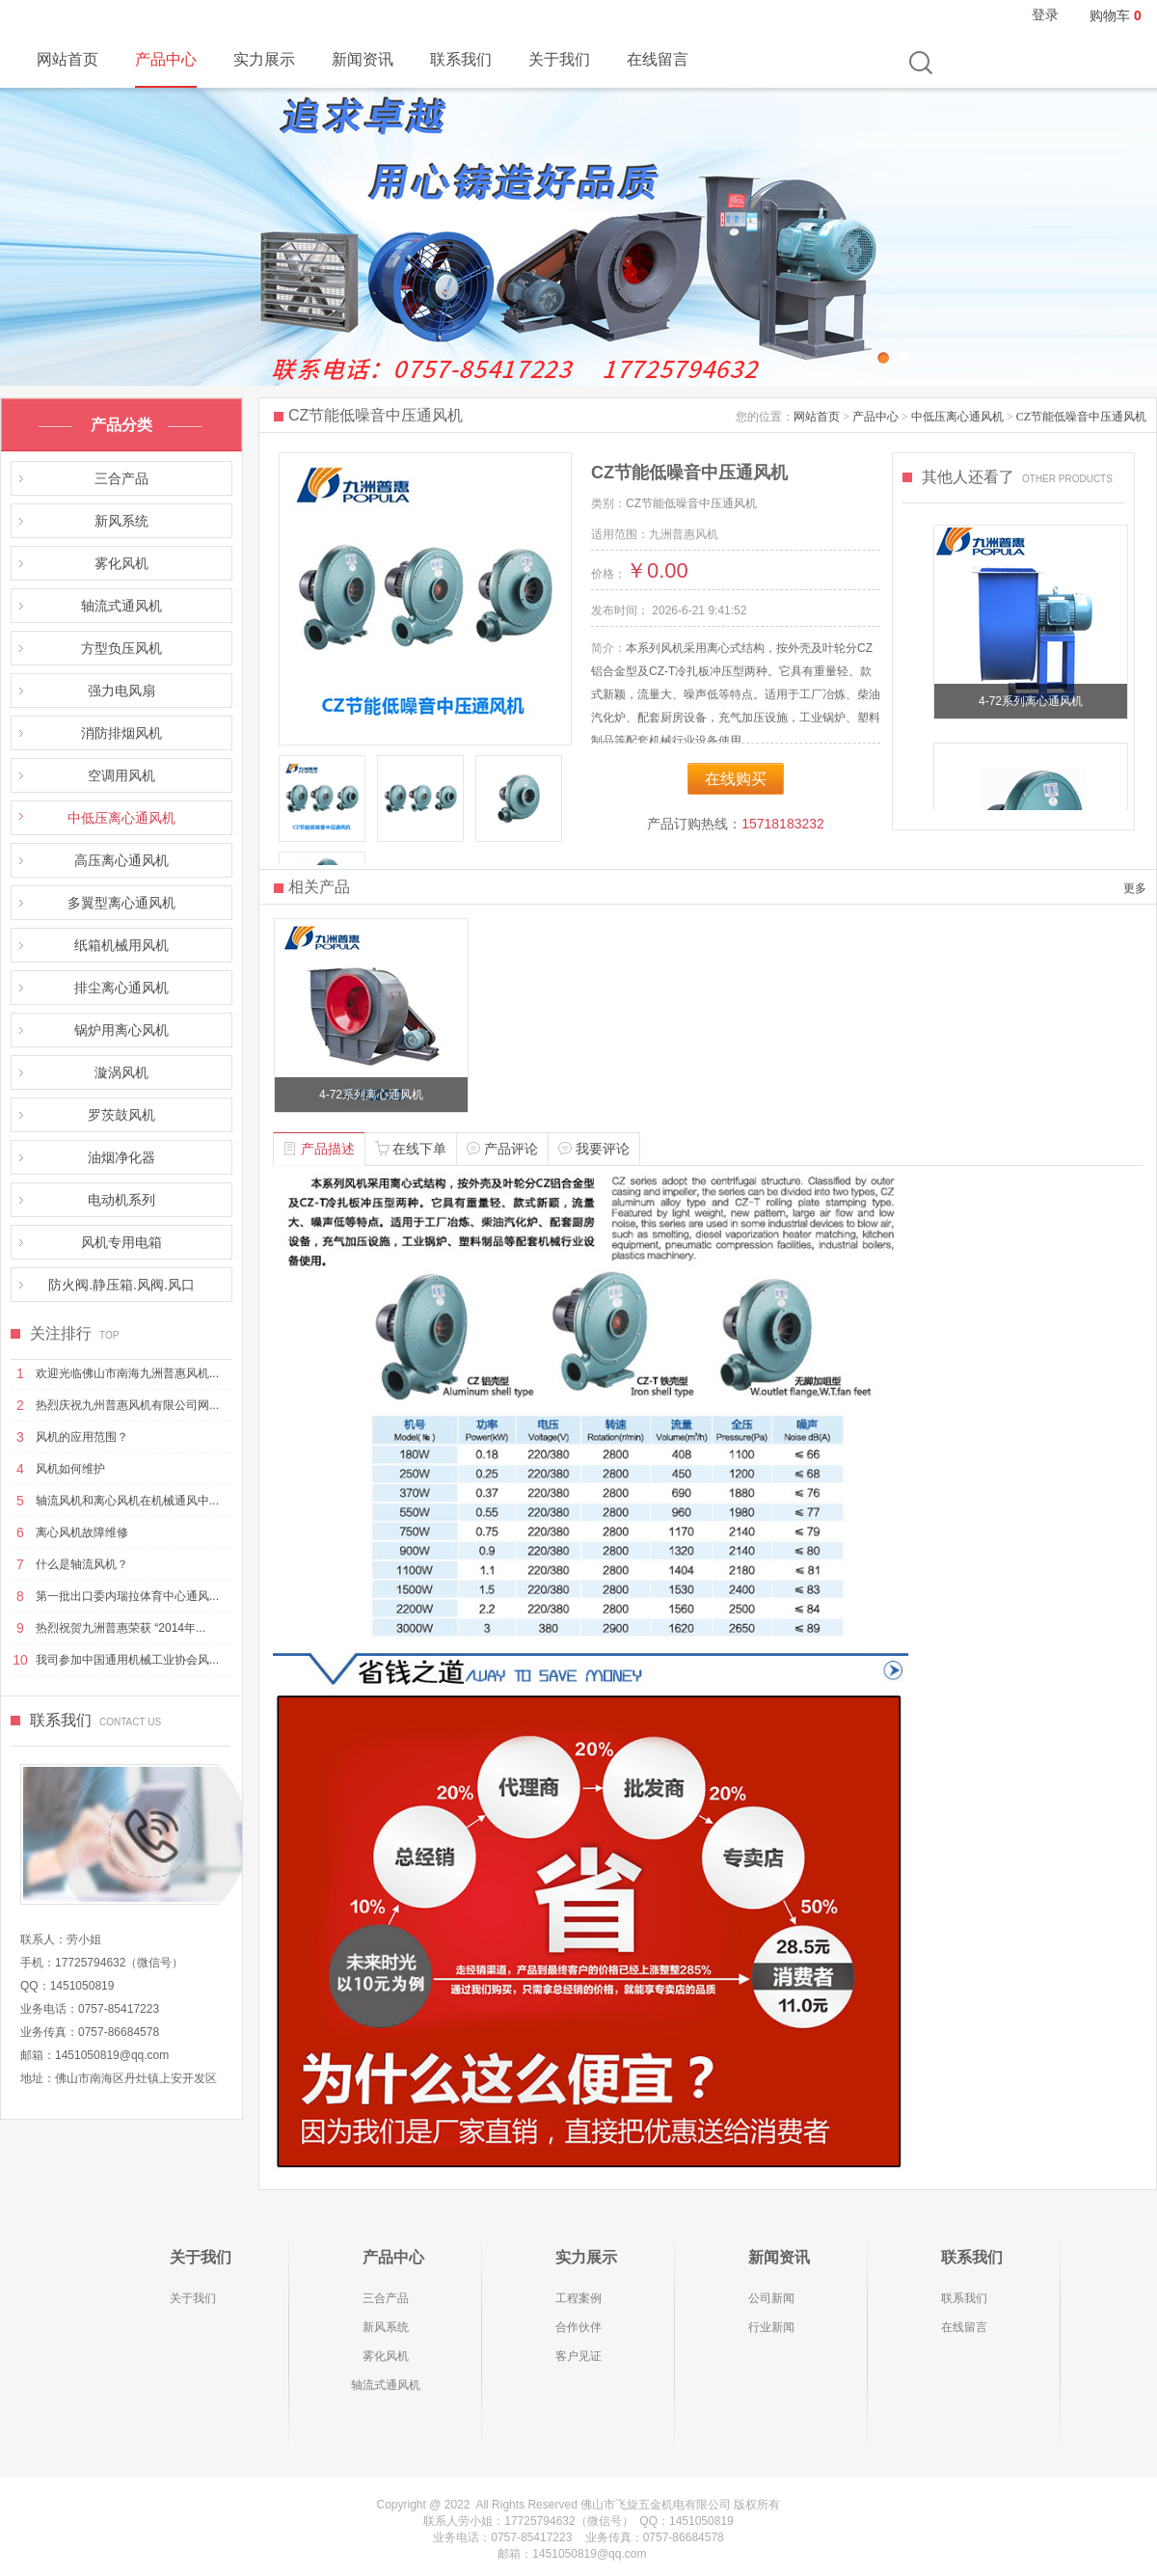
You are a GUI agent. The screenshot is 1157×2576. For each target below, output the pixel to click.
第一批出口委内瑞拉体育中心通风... (127, 1596)
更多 (1134, 888)
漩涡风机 (121, 1072)
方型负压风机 (121, 648)
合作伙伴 (578, 2327)
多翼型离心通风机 (121, 902)
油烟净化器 (121, 1157)
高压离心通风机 (121, 860)
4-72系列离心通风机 (1031, 701)
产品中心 (166, 59)
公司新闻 (771, 2298)
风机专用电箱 (121, 1242)
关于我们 (559, 59)
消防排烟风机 (121, 733)
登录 (1045, 14)
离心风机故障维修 (82, 1532)
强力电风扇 (121, 690)
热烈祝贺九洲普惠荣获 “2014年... (120, 1628)
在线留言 (657, 59)
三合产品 (121, 478)
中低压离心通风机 (121, 818)
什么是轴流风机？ (82, 1564)
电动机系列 (121, 1199)
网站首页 (67, 59)
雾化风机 (121, 563)
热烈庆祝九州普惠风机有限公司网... (127, 1405)
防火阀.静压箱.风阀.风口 (121, 1284)
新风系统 (121, 521)
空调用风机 (121, 775)
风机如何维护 (70, 1469)
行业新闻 (771, 2327)
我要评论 (594, 1148)
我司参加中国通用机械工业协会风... (127, 1660)
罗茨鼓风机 (121, 1115)
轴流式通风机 (121, 605)
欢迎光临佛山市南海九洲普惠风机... (127, 1373)
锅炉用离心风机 (121, 1030)
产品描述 (319, 1148)
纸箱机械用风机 (121, 945)
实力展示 (264, 59)
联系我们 (461, 59)
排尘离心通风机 (121, 987)
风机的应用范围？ (82, 1437)
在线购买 (736, 779)
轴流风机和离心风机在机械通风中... (127, 1500)
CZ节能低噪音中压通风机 (1081, 416)
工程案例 (578, 2298)
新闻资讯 (362, 59)
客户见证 (578, 2356)
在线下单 (410, 1148)
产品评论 (502, 1148)
